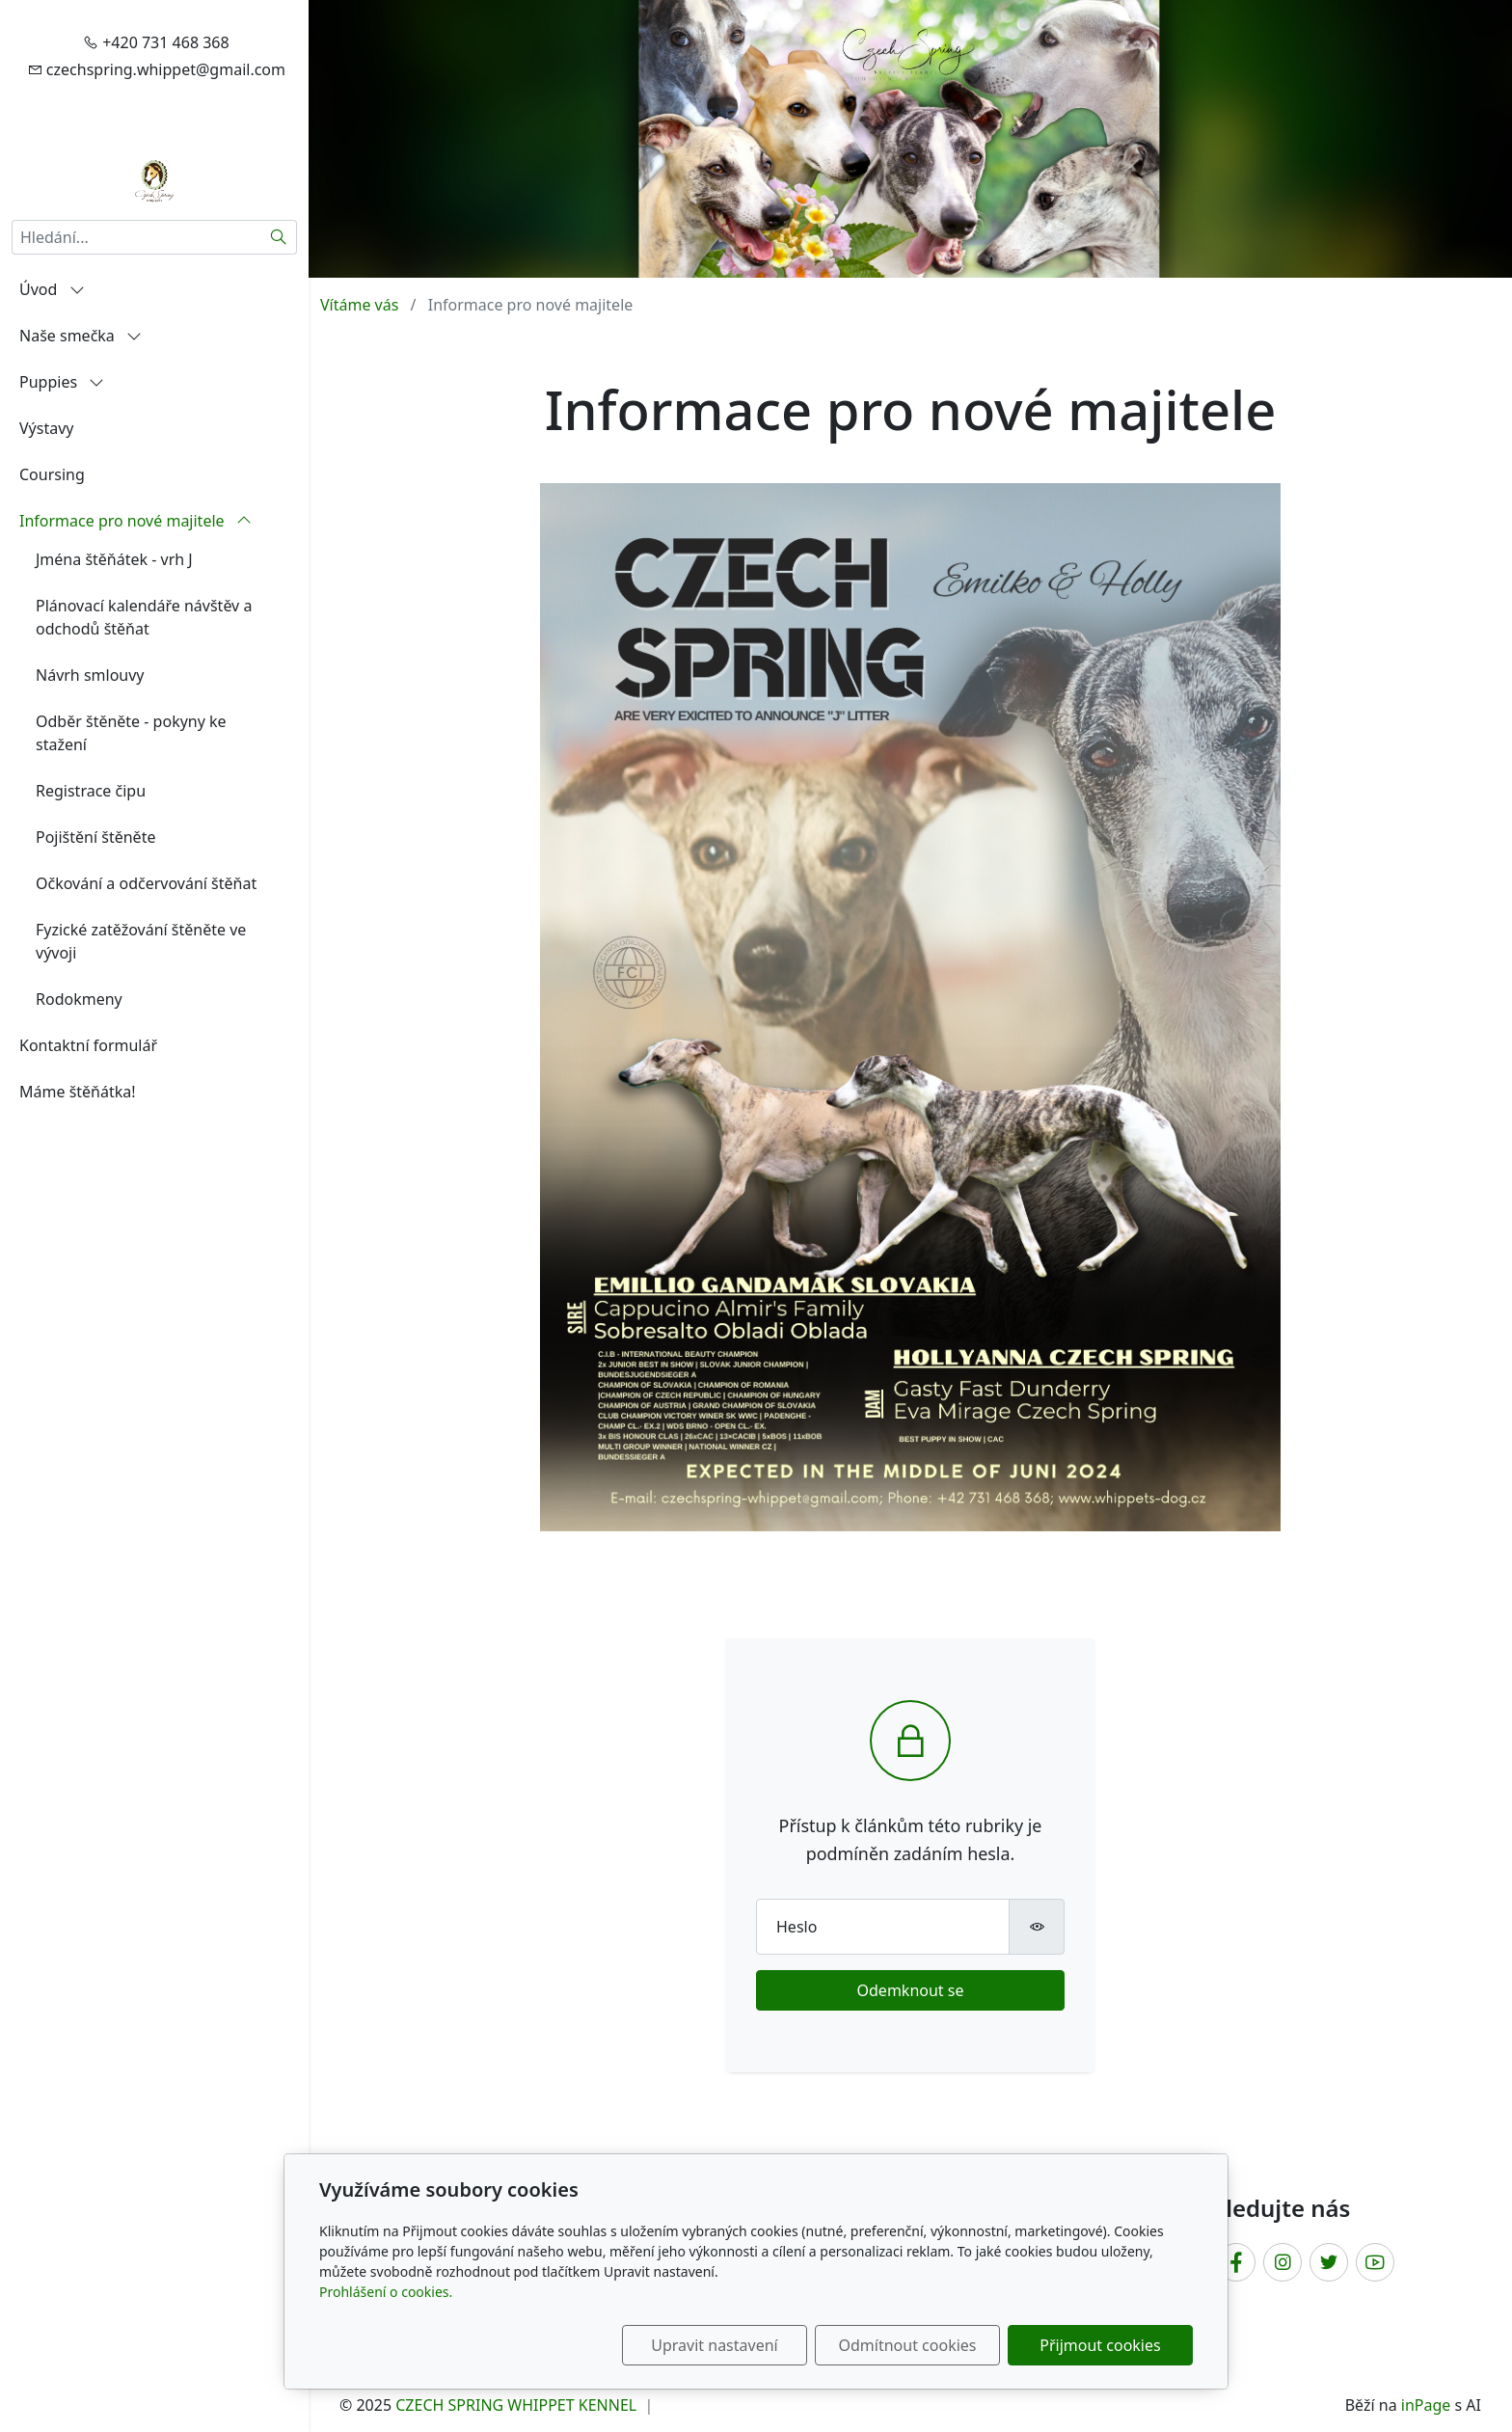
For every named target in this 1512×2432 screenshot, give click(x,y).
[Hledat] (279, 237)
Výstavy (46, 428)
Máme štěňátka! (77, 1091)
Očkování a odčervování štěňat (146, 883)
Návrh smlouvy (90, 675)
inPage (1426, 2405)
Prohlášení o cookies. (385, 2292)
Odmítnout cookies (908, 2345)
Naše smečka (80, 335)
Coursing (52, 474)
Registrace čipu (91, 790)
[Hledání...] (136, 237)
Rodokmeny (79, 999)
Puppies (61, 381)
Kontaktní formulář (88, 1045)
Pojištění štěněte (95, 837)
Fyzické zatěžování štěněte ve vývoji (141, 941)
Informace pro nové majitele (135, 520)
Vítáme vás (359, 304)
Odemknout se (910, 1990)
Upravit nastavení (714, 2345)
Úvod (52, 289)
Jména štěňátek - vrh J (114, 559)
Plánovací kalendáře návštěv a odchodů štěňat (144, 617)
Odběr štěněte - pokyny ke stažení (131, 733)
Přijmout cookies (1100, 2345)
